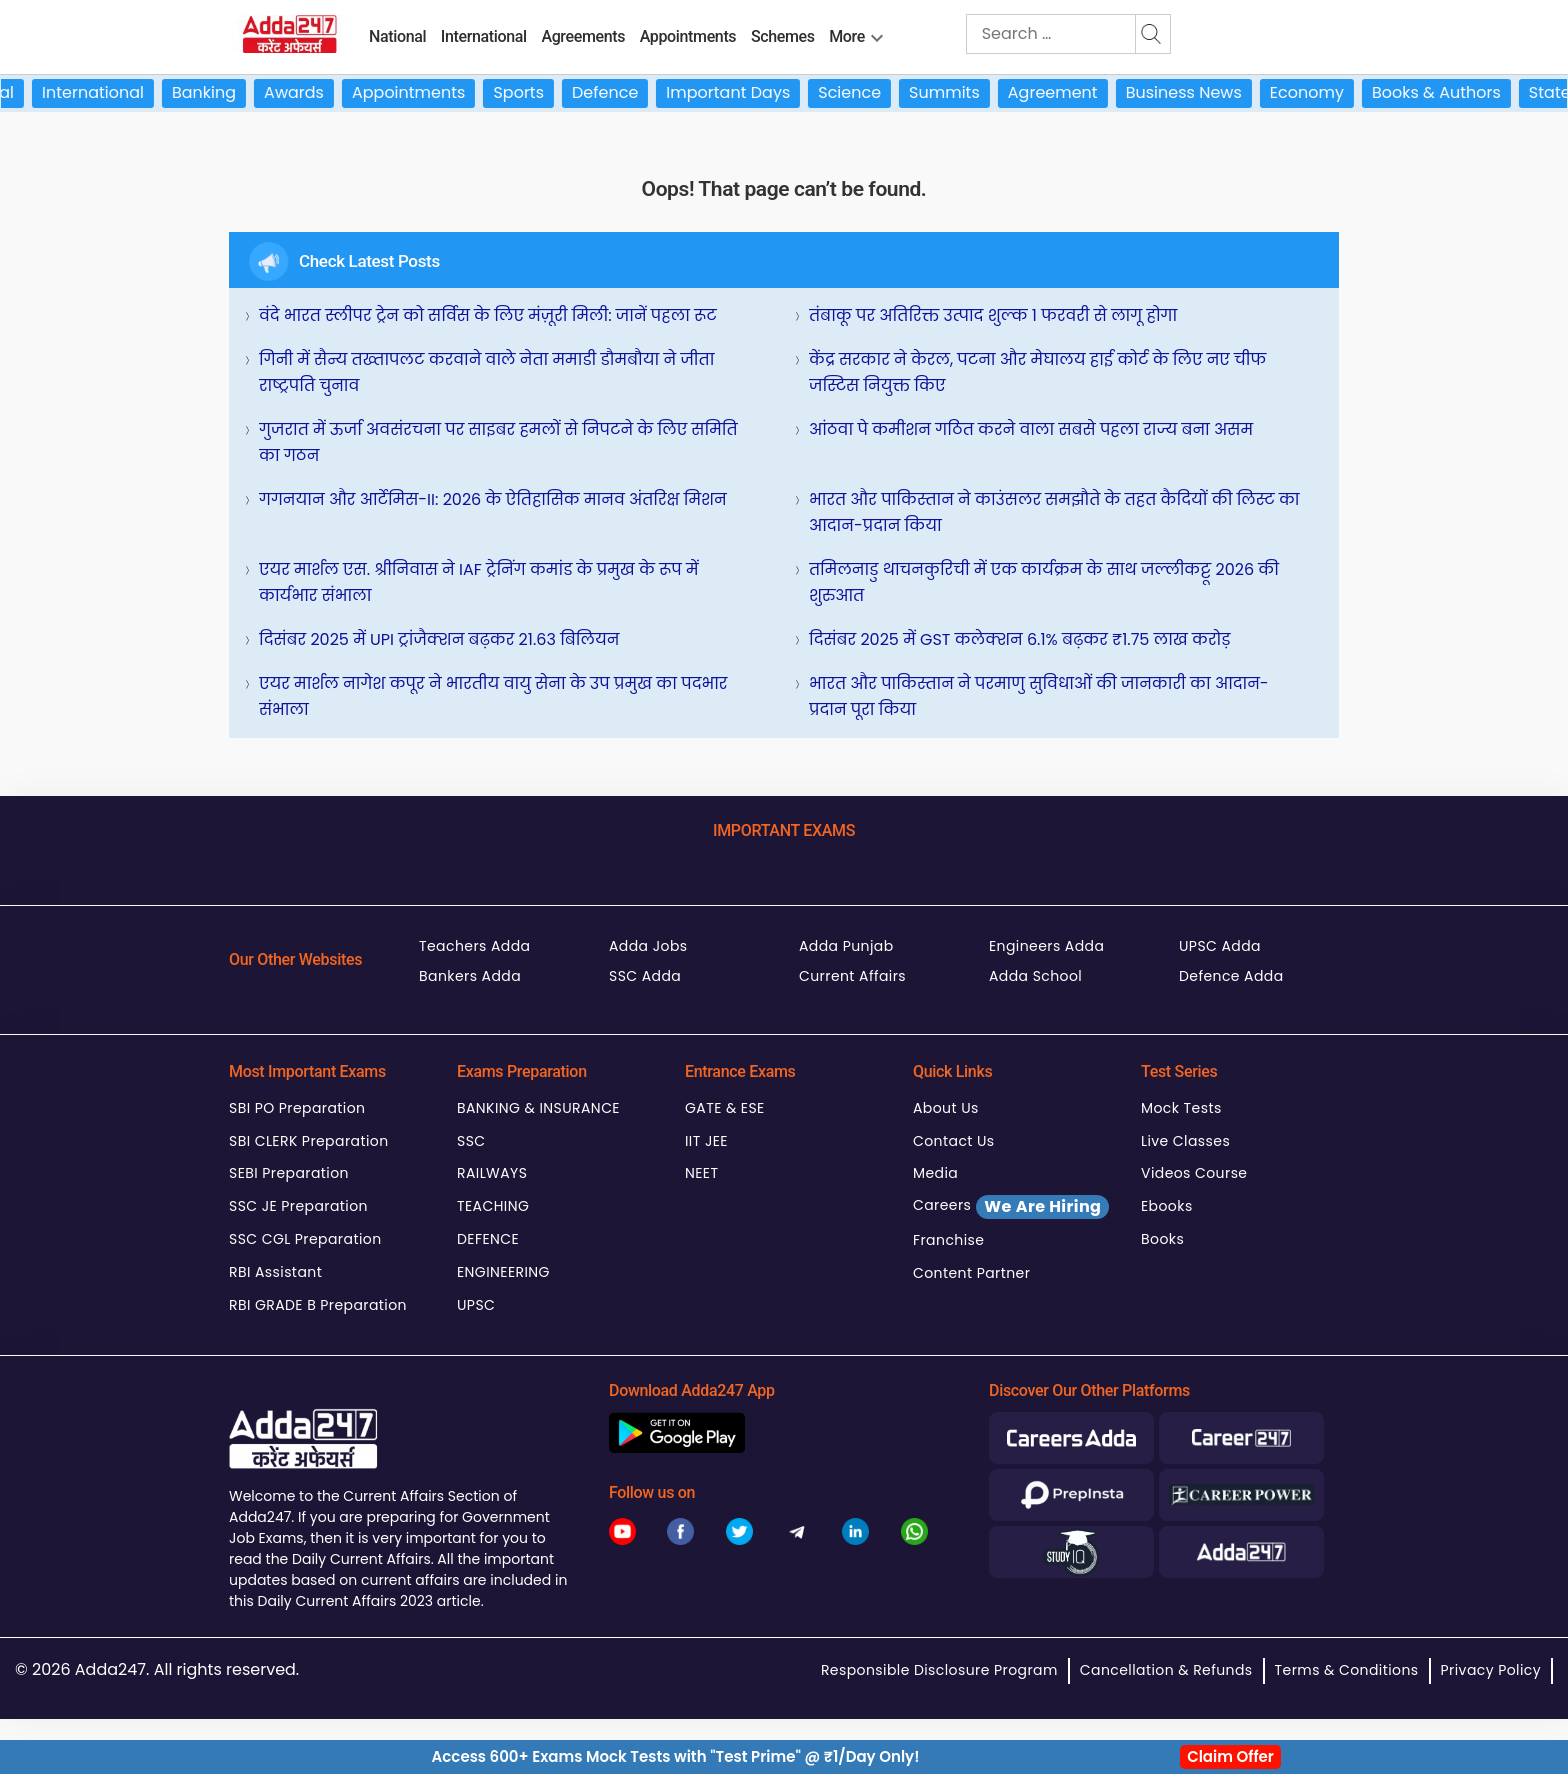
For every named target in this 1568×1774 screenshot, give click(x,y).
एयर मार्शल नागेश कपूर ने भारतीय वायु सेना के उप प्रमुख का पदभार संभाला (493, 696)
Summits (962, 92)
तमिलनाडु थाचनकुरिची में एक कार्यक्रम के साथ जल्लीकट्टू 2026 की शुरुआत (1044, 582)
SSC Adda (645, 976)
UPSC (476, 1305)
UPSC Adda (1220, 946)
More (847, 36)
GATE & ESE (725, 1108)
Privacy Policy (1491, 1670)
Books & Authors (1453, 92)
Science (867, 92)
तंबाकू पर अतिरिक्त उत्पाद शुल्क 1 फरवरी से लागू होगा (993, 315)
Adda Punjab (846, 946)
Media (935, 1173)
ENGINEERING (503, 1272)
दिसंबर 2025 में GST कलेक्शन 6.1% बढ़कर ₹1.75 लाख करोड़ (1019, 639)
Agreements (583, 36)
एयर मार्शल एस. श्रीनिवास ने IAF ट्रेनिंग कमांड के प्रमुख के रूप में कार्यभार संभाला (479, 582)
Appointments (688, 36)
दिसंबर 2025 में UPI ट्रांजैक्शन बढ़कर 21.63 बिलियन (439, 639)
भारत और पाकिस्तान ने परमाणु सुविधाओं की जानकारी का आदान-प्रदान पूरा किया (1039, 696)
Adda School (1035, 976)
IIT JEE (706, 1141)
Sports (536, 92)
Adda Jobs (648, 946)
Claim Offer (1230, 1756)
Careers (1011, 1207)
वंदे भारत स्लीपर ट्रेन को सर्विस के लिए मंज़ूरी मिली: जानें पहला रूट (488, 315)
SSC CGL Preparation (305, 1239)
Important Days (746, 92)
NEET (701, 1173)
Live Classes (1185, 1141)
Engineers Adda (1046, 946)
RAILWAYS (492, 1173)
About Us (946, 1108)
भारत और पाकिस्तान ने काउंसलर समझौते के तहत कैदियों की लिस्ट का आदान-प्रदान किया (1054, 512)
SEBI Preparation (289, 1173)
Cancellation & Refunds (1166, 1670)
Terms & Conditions (1347, 1670)
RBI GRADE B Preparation (318, 1305)
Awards (312, 92)
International (484, 36)
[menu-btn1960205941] (877, 34)
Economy (1324, 92)
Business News (1201, 92)
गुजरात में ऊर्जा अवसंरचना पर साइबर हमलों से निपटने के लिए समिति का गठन (498, 442)
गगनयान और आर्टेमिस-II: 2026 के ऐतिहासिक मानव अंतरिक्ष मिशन (493, 499)
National (397, 36)
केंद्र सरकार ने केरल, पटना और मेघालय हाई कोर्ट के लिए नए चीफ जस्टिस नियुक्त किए (1037, 372)
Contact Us (954, 1141)
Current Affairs (852, 976)
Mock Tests (1181, 1108)
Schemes (783, 36)
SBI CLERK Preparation (309, 1141)
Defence (622, 92)
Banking (221, 92)
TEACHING (493, 1206)
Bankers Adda (470, 976)
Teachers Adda (474, 946)
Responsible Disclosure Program (939, 1670)
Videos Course (1194, 1173)
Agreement (1070, 92)
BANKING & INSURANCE (538, 1108)
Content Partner (971, 1273)
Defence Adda (1231, 976)
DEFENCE (488, 1239)
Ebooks (1167, 1206)
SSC (471, 1141)
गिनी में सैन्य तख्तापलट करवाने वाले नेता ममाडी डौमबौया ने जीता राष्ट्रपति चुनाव (486, 372)
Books (1162, 1239)
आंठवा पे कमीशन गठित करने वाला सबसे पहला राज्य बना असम (1031, 429)
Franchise (948, 1240)
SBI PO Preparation (297, 1108)
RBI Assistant (275, 1272)
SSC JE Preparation (298, 1206)
